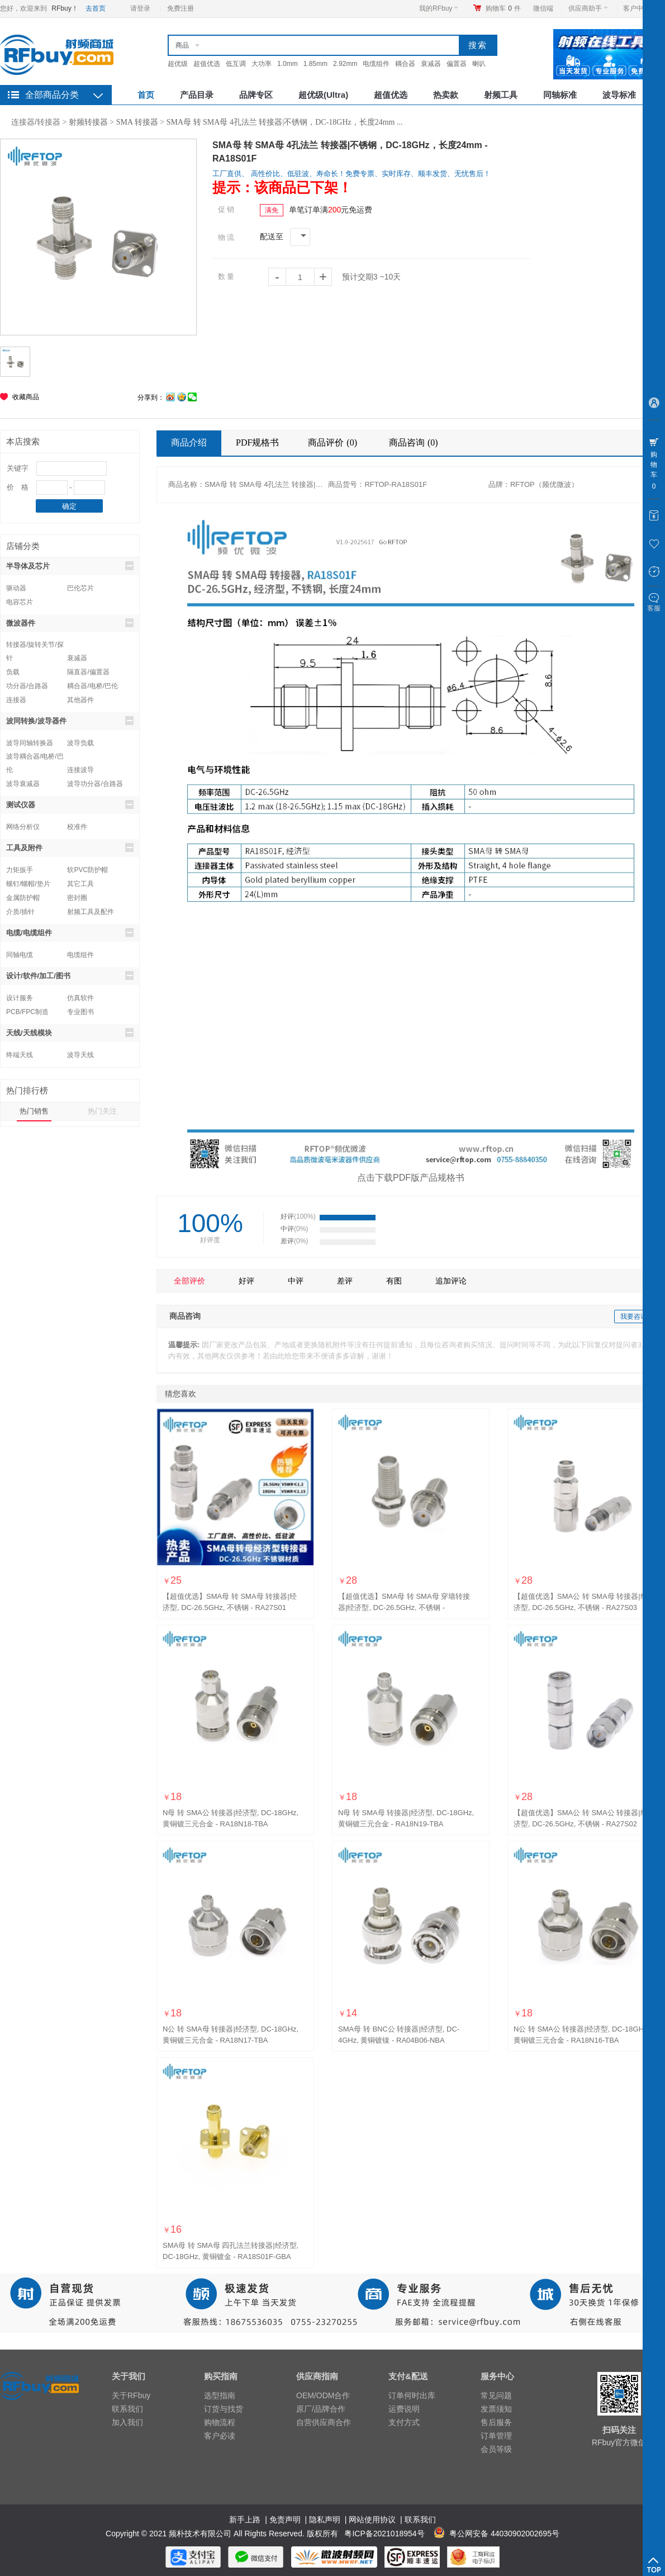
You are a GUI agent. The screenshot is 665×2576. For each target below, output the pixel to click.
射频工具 (500, 95)
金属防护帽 (23, 898)
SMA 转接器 (137, 122)
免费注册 (180, 8)
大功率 (261, 64)
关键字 (17, 468)
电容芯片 (19, 602)
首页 (145, 95)
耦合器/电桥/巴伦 (92, 686)
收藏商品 (25, 397)
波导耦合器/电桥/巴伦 (35, 757)
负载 (13, 672)
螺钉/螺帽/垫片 (28, 884)
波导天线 (80, 1055)
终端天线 (19, 1055)
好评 (246, 1280)
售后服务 (496, 2422)
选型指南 (219, 2395)
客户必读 (219, 2435)
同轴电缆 (19, 955)
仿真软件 (80, 998)
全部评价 (189, 1280)
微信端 (543, 8)
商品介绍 (189, 442)
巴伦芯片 (80, 588)
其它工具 (80, 884)
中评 (295, 1280)
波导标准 (619, 95)
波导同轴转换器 (29, 743)
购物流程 (219, 2422)
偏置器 (456, 64)
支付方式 (404, 2422)
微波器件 (70, 622)
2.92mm (345, 64)
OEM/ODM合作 (323, 2395)
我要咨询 (633, 1316)
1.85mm (315, 64)
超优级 (178, 64)
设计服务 (19, 998)
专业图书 (80, 1012)
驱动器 (16, 588)
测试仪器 (70, 804)
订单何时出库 (411, 2395)
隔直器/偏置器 (88, 672)
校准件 (77, 827)
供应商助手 (588, 8)
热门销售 (34, 1111)
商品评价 (334, 442)
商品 (182, 45)
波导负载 (80, 743)
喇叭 (479, 64)
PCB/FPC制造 (27, 1012)
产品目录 (196, 95)
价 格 (17, 487)
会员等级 (496, 2449)
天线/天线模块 (70, 1032)
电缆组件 (376, 64)
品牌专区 (256, 95)
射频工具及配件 (90, 912)
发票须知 (496, 2408)
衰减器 (431, 64)
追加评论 (451, 1280)
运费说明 (404, 2408)
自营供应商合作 (323, 2422)
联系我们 (127, 2408)
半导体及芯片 (70, 565)
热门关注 (102, 1111)
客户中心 (639, 8)
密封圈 (77, 898)
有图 (394, 1280)
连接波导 (80, 770)
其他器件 (80, 700)
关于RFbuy (131, 2395)
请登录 (140, 8)
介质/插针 (20, 912)
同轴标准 (560, 95)
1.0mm (287, 64)
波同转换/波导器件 (70, 720)
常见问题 (496, 2395)
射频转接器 (88, 122)
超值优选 (206, 64)
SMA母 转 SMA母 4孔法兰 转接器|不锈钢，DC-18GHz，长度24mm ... (285, 122)
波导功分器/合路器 (94, 784)
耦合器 (405, 64)
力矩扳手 (19, 870)
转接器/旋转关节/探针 (35, 646)
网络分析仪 (23, 827)
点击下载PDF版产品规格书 (410, 1177)
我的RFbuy (438, 8)
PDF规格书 (257, 442)
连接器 (16, 700)
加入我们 (127, 2422)
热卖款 (445, 95)
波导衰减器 (23, 784)
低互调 (236, 64)
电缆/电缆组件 (70, 932)
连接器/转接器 (35, 121)
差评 (345, 1280)
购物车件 (503, 8)
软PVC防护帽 (87, 870)
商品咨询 (415, 442)
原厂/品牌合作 (320, 2408)
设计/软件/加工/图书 (70, 975)
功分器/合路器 (27, 686)
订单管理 (496, 2435)
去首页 (96, 8)
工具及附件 (70, 847)
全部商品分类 (52, 95)
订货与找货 (223, 2408)
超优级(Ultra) (323, 95)
